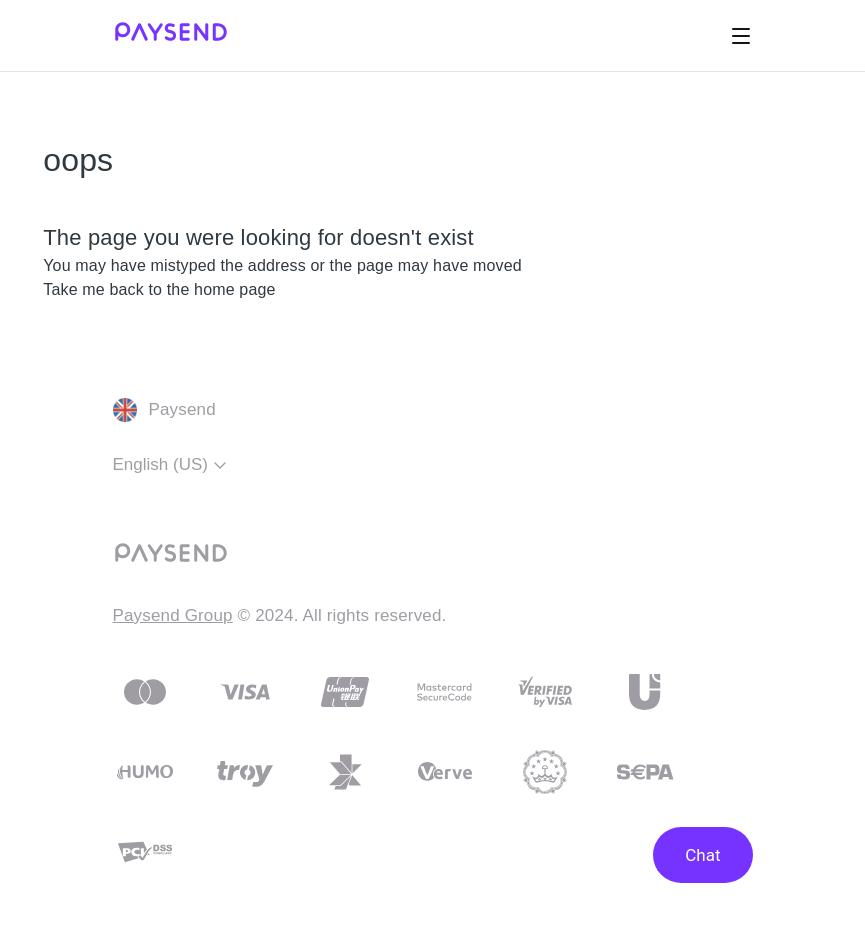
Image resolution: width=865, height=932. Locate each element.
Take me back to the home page (159, 289)
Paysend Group (173, 615)
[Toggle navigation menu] (741, 36)
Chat (702, 855)
